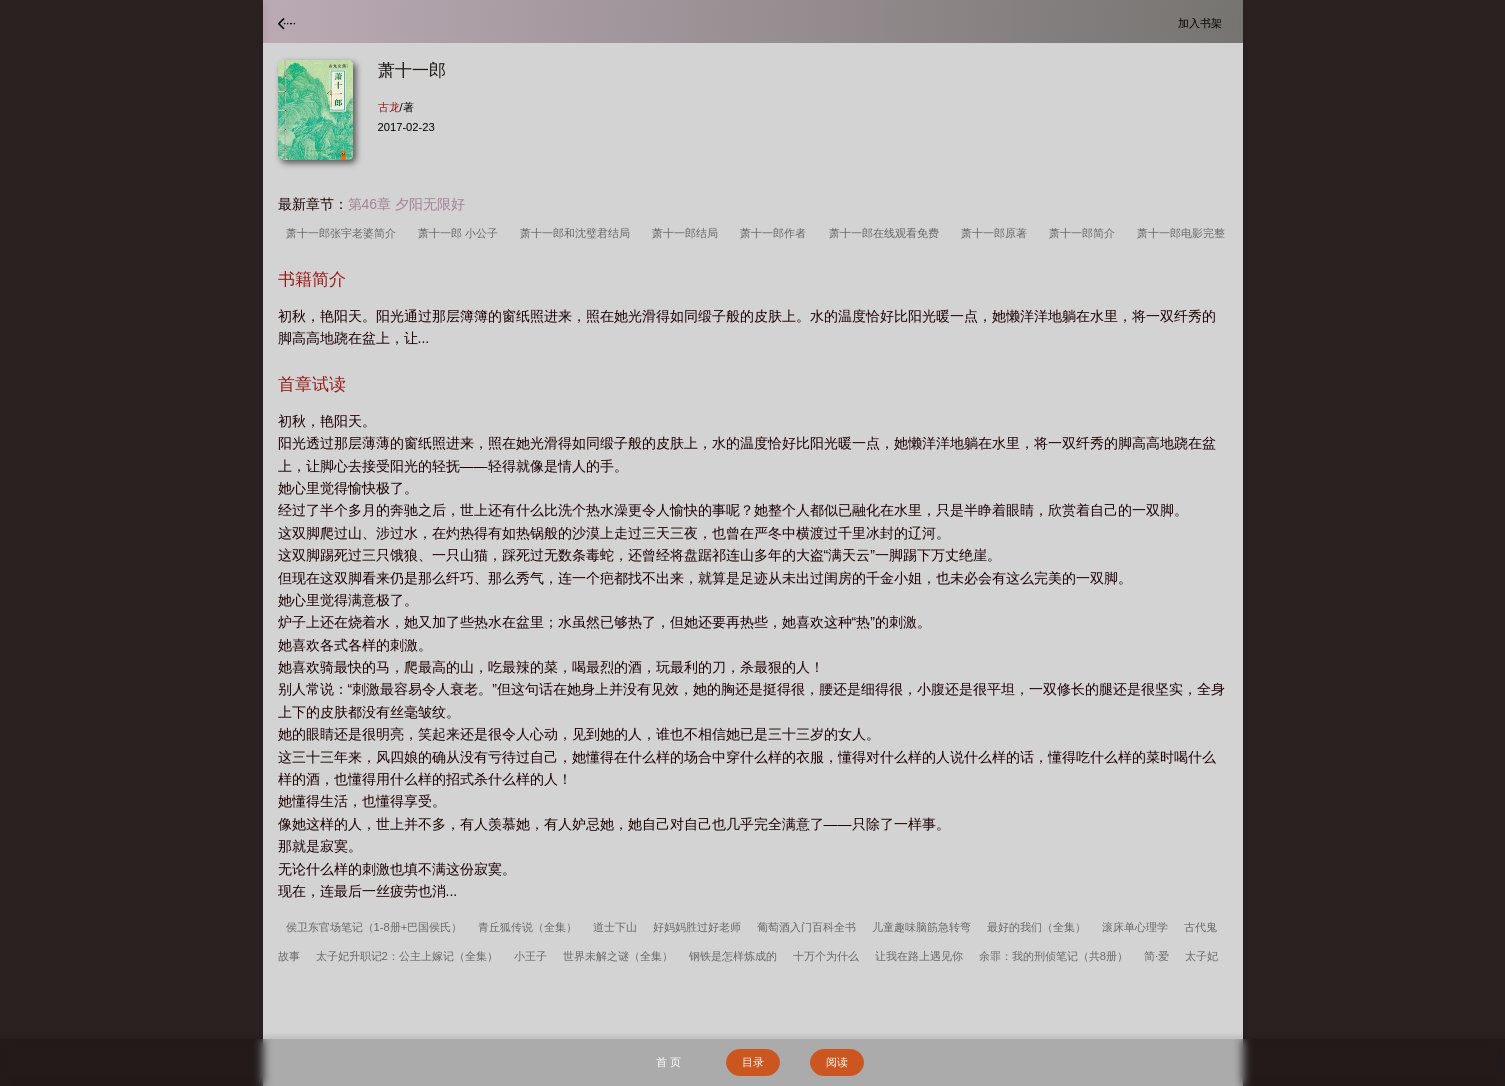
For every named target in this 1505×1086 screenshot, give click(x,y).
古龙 (389, 107)
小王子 (530, 956)
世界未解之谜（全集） (618, 956)
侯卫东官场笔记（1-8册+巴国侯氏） (374, 927)
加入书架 (1203, 22)
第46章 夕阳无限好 (406, 204)
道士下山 (615, 927)
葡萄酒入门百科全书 (806, 927)
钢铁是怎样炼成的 (733, 956)
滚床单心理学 (1135, 927)
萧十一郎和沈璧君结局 (578, 233)
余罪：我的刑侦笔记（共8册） (1053, 956)
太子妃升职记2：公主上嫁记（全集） (407, 956)
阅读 (837, 1062)
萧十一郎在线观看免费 (887, 233)
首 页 (668, 1062)
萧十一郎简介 (1085, 233)
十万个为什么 (826, 956)
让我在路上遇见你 (919, 956)
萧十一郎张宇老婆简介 (344, 233)
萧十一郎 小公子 (461, 233)
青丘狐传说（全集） (527, 927)
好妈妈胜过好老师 (697, 927)
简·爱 (1156, 956)
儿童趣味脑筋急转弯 (921, 927)
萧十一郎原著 (997, 233)
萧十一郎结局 (688, 233)
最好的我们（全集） (1036, 927)
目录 (753, 1062)
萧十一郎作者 (776, 233)
